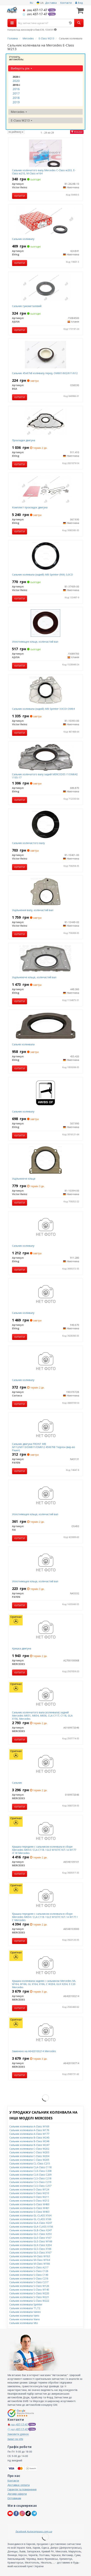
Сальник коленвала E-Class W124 (29, 2189)
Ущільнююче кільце (23, 1178)
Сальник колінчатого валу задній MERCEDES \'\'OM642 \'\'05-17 (45, 776)
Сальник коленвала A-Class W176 (29, 2130)
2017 (16, 93)
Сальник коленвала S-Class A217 (28, 2267)
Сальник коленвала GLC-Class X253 (30, 2234)
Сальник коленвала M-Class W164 (29, 2260)
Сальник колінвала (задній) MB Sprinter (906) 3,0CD (42, 574)
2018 (16, 98)
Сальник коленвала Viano (24, 2319)
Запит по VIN (15, 2439)
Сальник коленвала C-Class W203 (29, 2152)
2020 (16, 81)
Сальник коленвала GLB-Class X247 (30, 2230)
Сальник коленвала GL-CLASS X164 (30, 2215)
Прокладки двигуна (23, 440)
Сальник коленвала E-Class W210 (29, 2193)
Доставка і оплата (18, 2485)
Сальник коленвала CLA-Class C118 (30, 2167)
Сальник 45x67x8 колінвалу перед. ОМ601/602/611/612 (45, 373)
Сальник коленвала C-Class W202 (29, 2148)
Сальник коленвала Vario (24, 2315)
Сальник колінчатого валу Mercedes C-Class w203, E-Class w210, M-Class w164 (43, 172)
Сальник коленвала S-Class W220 (29, 2293)
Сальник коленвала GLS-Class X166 (30, 2248)
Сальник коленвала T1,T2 (24, 2308)
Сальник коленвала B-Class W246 (29, 2141)
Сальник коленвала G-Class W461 (29, 2208)
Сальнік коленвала (23, 1044)
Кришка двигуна (21, 1648)
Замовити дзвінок (18, 2434)
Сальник (17, 1782)
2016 (16, 89)
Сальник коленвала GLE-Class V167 (30, 2237)
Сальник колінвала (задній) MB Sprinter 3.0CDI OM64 (43, 708)
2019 (16, 102)
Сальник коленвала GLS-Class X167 (30, 2252)
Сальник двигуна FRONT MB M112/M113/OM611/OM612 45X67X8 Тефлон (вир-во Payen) (43, 1447)
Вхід (79, 2)
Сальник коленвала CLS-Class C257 (30, 2185)
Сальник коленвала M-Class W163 (29, 2256)
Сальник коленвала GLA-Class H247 (30, 2223)
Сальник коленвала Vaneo (25, 2312)
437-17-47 (35, 10)
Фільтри (77, 131)
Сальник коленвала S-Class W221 (29, 2297)
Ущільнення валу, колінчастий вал (32, 910)
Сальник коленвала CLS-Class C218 (30, 2178)
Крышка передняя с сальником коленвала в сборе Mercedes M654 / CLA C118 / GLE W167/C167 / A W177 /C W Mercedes (44, 1850)
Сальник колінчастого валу (28, 843)
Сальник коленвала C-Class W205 (29, 2159)
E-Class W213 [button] (21, 120)
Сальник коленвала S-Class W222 (29, 2300)
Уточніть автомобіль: (16, 58)
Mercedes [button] (19, 112)
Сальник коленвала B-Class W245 (29, 2137)
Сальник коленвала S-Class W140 (29, 2289)
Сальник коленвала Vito (23, 2323)
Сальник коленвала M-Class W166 (29, 2263)
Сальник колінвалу (23, 239)
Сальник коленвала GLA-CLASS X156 (31, 2226)
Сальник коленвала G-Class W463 (29, 2211)
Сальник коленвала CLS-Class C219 (30, 2182)
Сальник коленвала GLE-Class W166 (30, 2241)
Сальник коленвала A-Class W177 (29, 2133)
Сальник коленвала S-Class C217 (28, 2282)
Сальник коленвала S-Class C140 (28, 2274)
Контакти (66, 2)
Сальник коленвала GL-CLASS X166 (30, 2219)
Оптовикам (14, 2498)
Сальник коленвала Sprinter (25, 2304)
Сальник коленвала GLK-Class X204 (30, 2245)
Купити (19, 195)
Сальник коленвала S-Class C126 (28, 2271)
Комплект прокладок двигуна (29, 507)
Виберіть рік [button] (21, 68)
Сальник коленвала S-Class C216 (28, 2278)
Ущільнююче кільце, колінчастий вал (34, 977)
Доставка (51, 2)
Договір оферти (17, 2493)
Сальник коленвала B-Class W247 (29, 2145)
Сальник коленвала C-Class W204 (29, 2156)
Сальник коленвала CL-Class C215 (29, 2163)
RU (31, 2)
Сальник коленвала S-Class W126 (29, 2286)
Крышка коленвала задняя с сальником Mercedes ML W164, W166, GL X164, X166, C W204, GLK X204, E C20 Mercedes (44, 1984)
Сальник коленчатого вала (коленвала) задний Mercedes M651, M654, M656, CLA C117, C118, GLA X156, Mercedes (42, 1715)
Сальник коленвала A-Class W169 (29, 2126)
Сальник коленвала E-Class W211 (29, 2197)
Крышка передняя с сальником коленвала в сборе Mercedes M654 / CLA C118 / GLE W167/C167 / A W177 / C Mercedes (45, 1917)
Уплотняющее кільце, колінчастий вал (35, 641)
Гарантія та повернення (21, 2489)
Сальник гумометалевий (26, 306)
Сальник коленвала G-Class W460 (29, 2204)
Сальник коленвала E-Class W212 (29, 2200)
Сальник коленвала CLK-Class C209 (30, 2174)
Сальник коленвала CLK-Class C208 (30, 2171)
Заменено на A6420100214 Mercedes (34, 2051)
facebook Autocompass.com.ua (33, 2531)
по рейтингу (15, 131)
